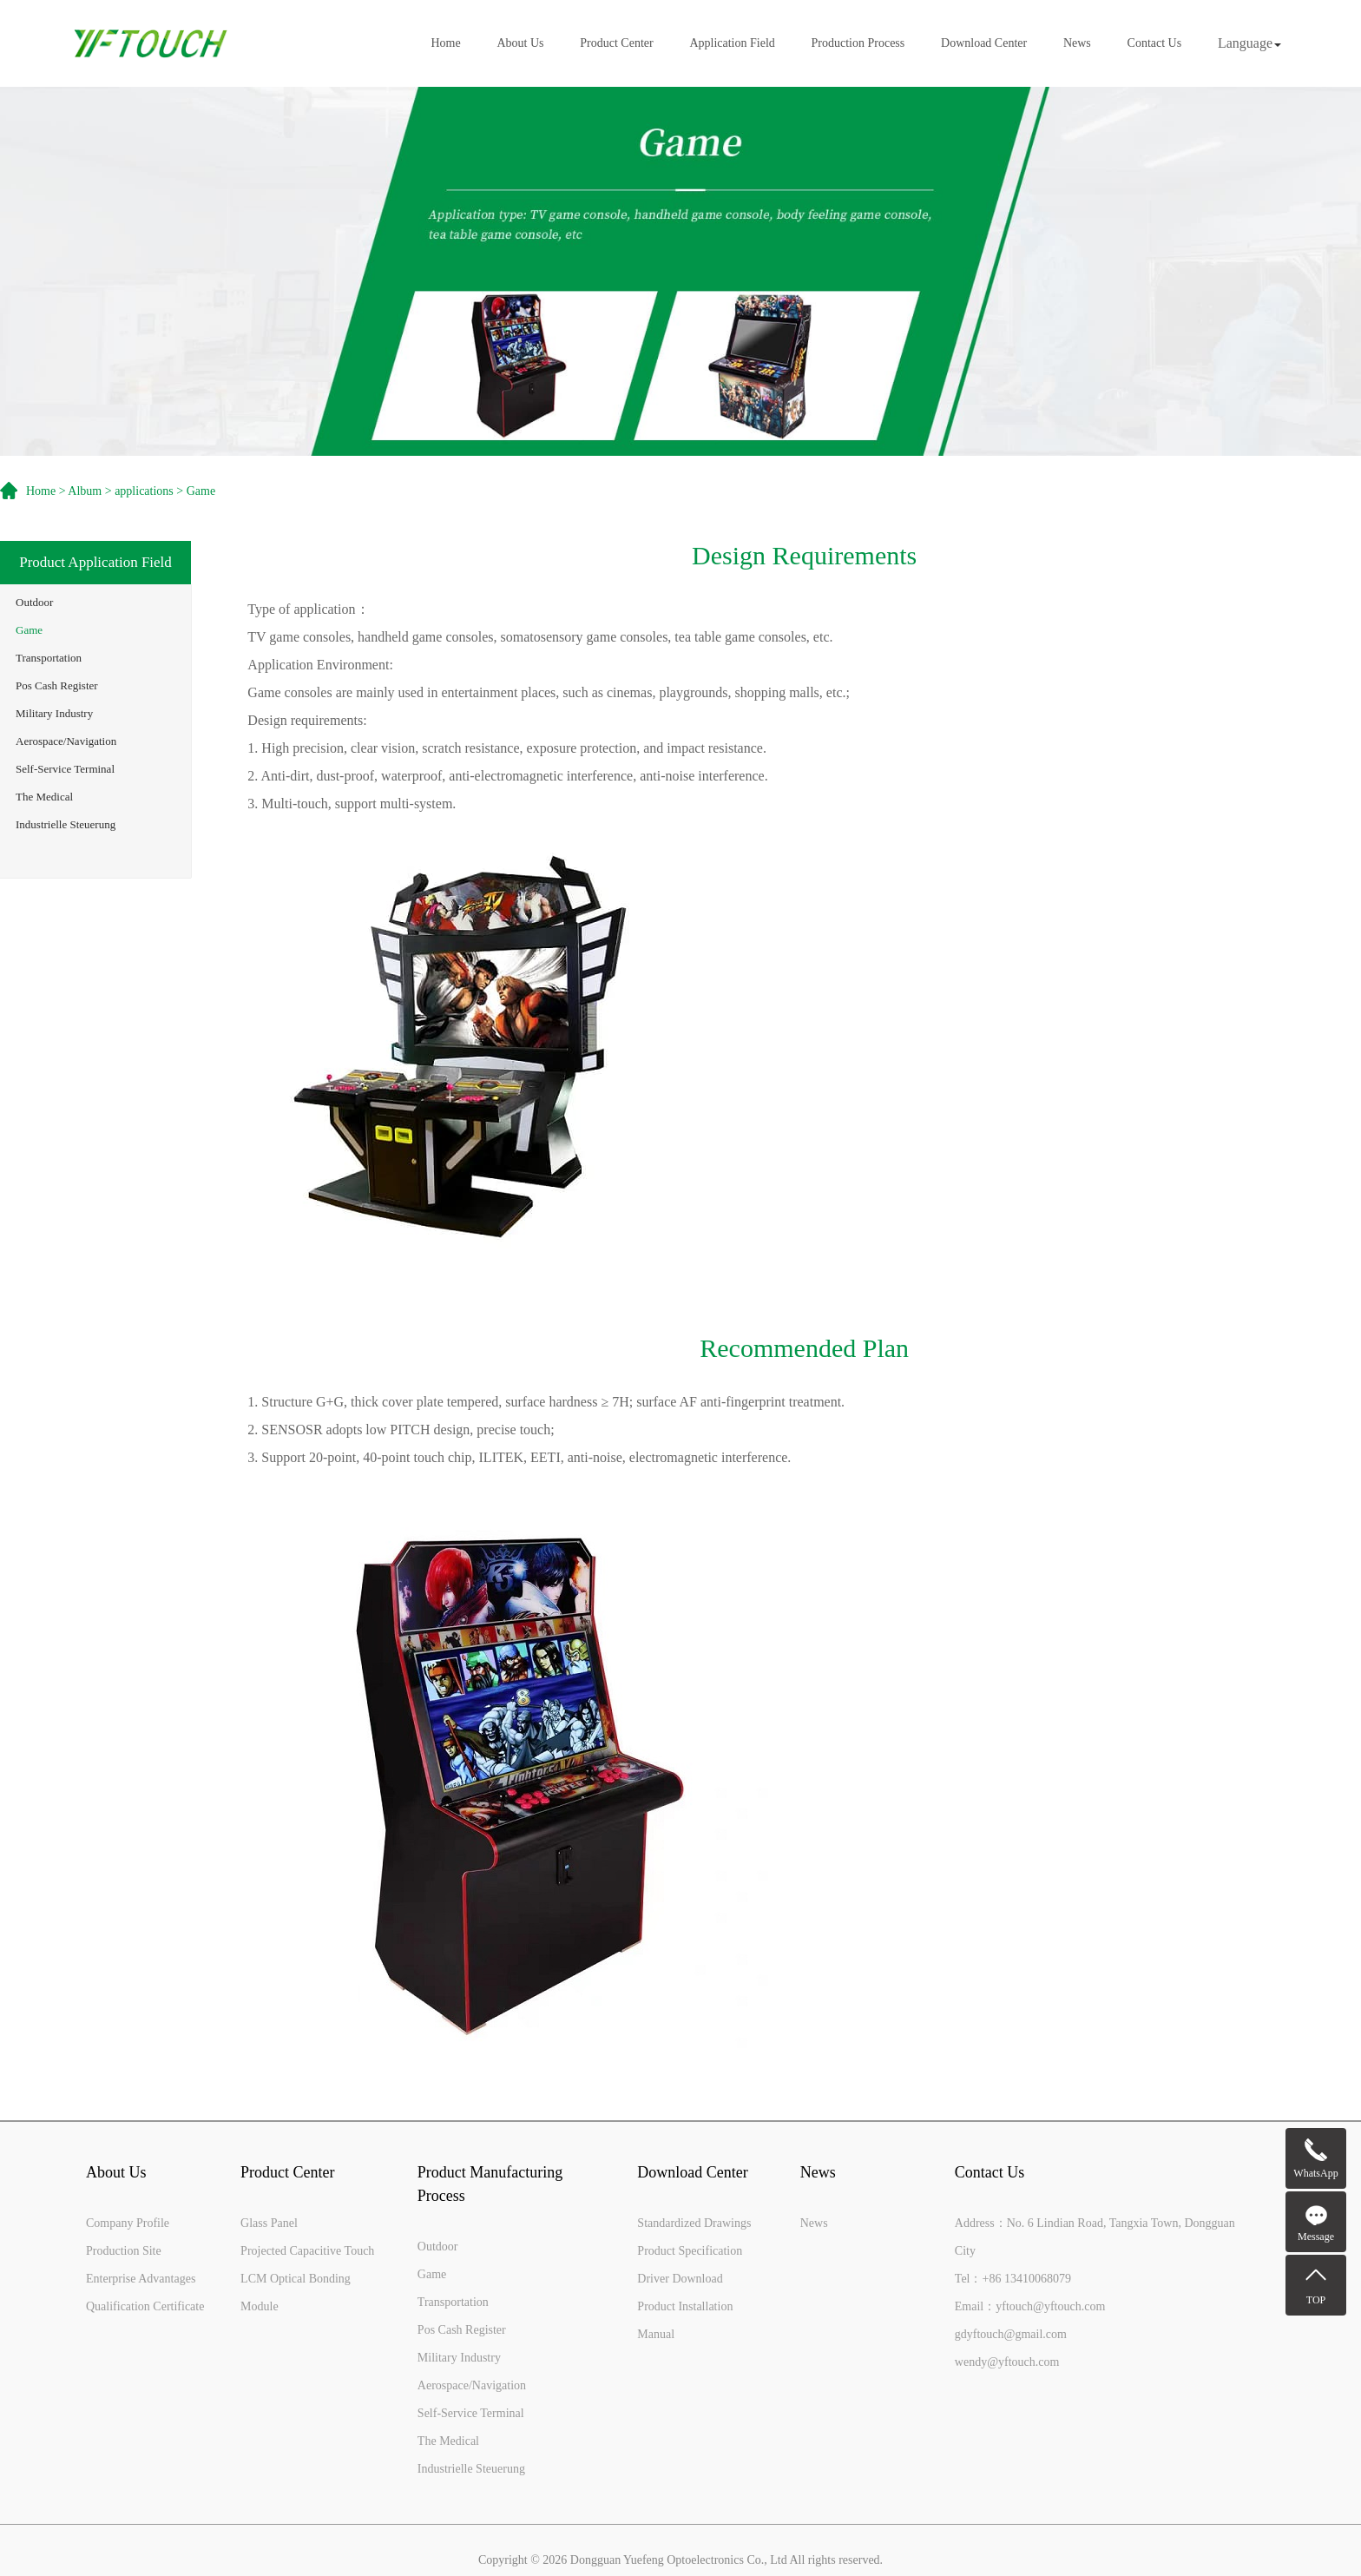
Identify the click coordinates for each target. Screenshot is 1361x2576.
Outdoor (34, 602)
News (1077, 43)
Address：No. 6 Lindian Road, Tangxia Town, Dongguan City (1095, 2237)
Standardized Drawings (694, 2223)
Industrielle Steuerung (65, 824)
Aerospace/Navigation (66, 741)
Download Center (984, 43)
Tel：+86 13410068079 (1013, 2278)
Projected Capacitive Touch (307, 2250)
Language (1249, 43)
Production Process (858, 43)
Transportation (49, 657)
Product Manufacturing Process (490, 2184)
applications (144, 490)
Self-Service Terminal (65, 768)
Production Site (123, 2250)
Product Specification (689, 2250)
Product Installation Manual (685, 2320)
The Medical (44, 796)
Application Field (731, 43)
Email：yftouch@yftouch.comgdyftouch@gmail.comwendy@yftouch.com (1030, 2334)
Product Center (616, 43)
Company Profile (127, 2223)
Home (446, 43)
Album (85, 490)
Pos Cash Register (57, 685)
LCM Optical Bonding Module (295, 2292)
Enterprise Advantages (140, 2278)
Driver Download (679, 2278)
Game (29, 629)
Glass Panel (269, 2223)
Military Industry (54, 713)
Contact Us (1155, 43)
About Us (519, 43)
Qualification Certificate (145, 2306)
